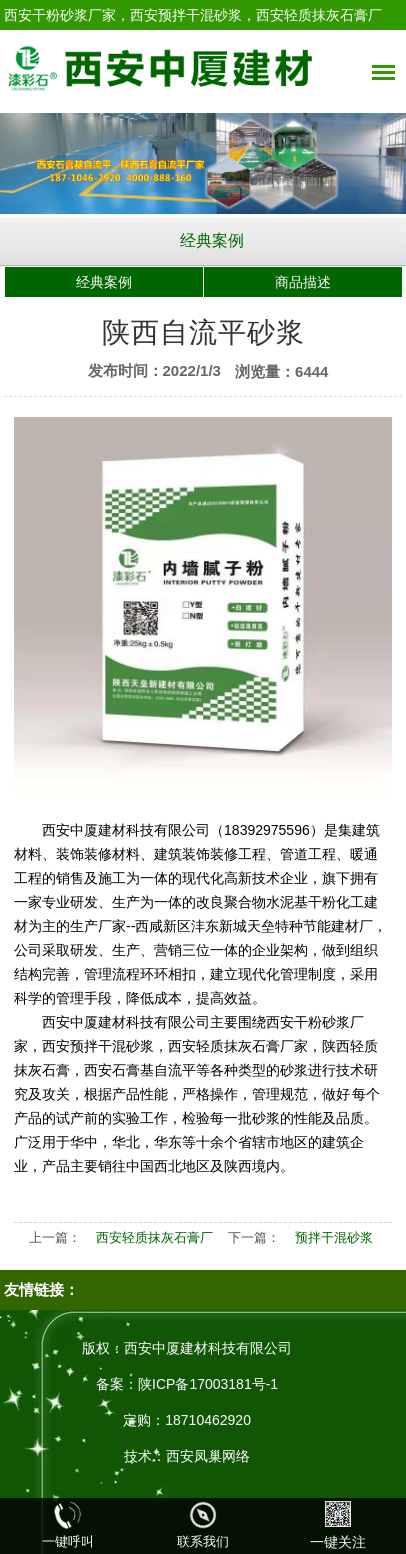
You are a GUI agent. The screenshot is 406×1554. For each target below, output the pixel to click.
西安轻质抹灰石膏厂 (154, 1237)
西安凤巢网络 (208, 1456)
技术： (145, 1456)
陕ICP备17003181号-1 (208, 1384)
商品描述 (303, 282)
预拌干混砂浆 (334, 1237)
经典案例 (212, 240)
